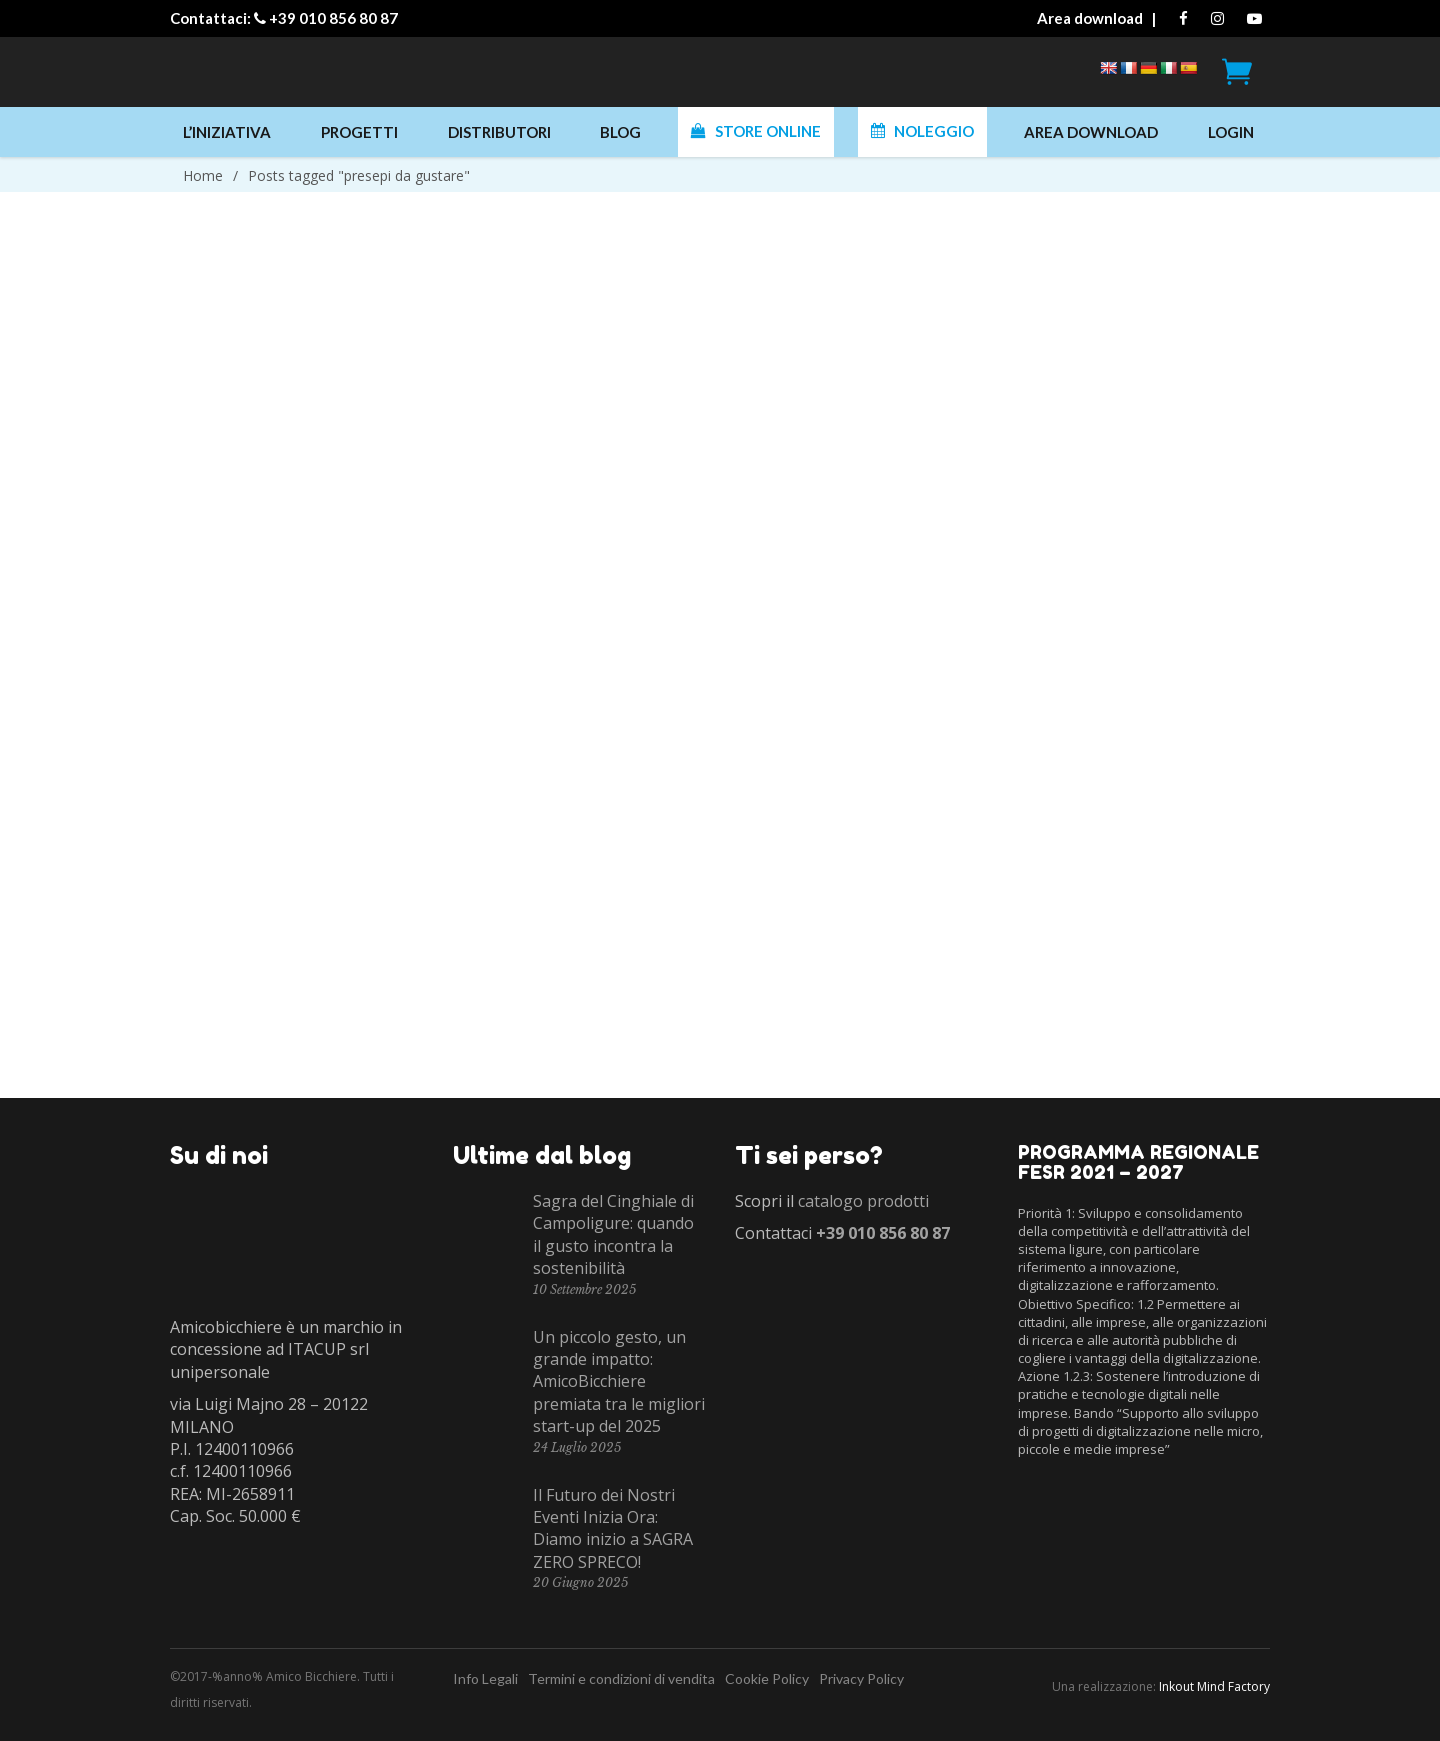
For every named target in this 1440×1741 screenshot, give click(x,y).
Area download (1090, 18)
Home (203, 175)
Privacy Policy (861, 1678)
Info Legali (485, 1678)
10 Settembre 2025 (584, 1289)
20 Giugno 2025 (580, 1582)
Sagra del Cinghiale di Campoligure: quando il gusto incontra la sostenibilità (613, 1234)
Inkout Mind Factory (1214, 1686)
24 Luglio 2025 (577, 1447)
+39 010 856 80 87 (333, 18)
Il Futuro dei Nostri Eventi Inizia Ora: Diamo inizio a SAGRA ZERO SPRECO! (613, 1528)
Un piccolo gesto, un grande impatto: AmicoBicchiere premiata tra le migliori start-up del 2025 (619, 1382)
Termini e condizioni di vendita (621, 1678)
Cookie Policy (767, 1678)
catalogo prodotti (863, 1201)
